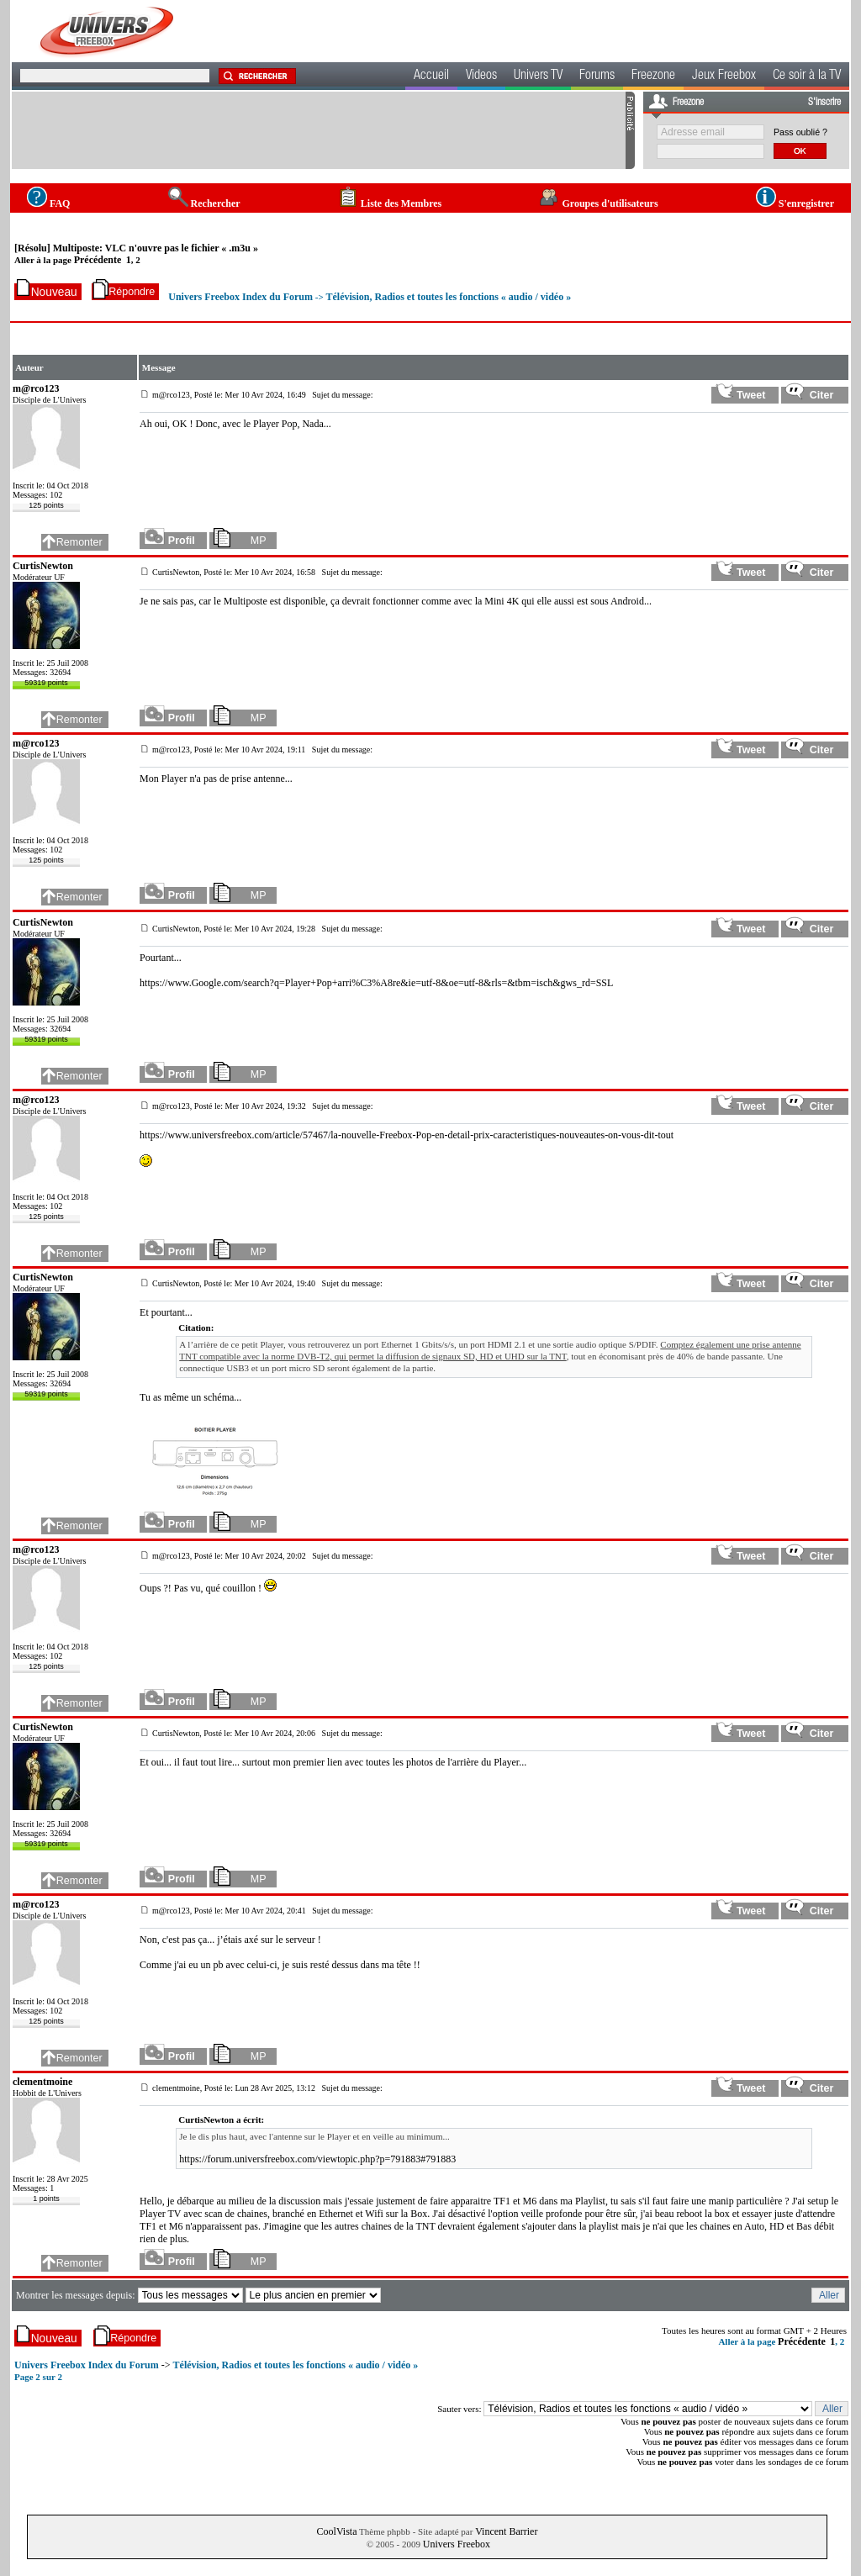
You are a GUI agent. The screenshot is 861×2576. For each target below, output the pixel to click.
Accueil (431, 76)
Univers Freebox (456, 2544)
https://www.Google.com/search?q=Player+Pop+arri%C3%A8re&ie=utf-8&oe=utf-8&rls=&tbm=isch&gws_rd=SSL (376, 983)
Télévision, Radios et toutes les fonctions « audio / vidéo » (448, 297)
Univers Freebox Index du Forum (240, 297)
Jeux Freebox (724, 76)
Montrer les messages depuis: (77, 2295)
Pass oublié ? (800, 132)
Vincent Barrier (506, 2531)
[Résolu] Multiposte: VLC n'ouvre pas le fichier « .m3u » (136, 248)
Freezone (653, 76)
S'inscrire (824, 103)
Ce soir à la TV (807, 76)
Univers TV (538, 76)
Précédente (98, 260)
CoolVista (337, 2531)
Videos (481, 76)
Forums (597, 76)
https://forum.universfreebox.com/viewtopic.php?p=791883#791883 (317, 2159)
